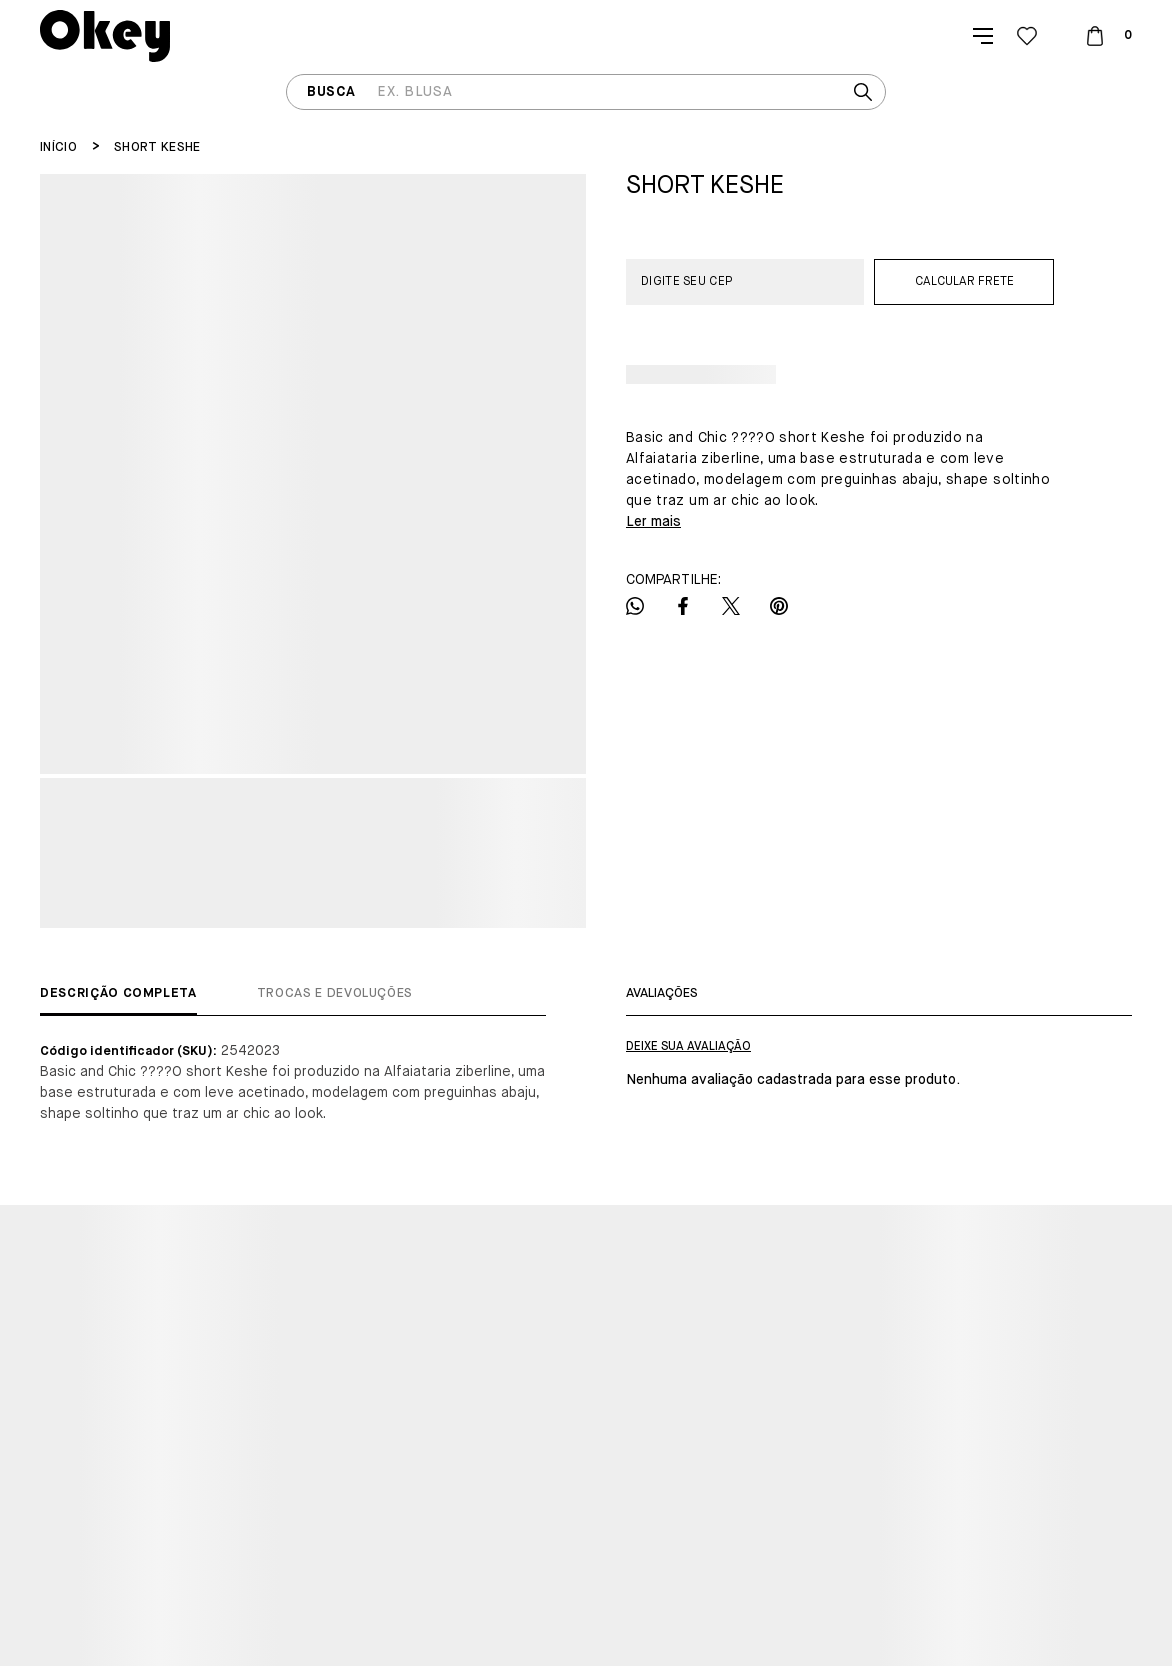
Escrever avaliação (688, 1047)
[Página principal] (105, 36)
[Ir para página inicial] (58, 147)
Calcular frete (964, 282)
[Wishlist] (1027, 36)
